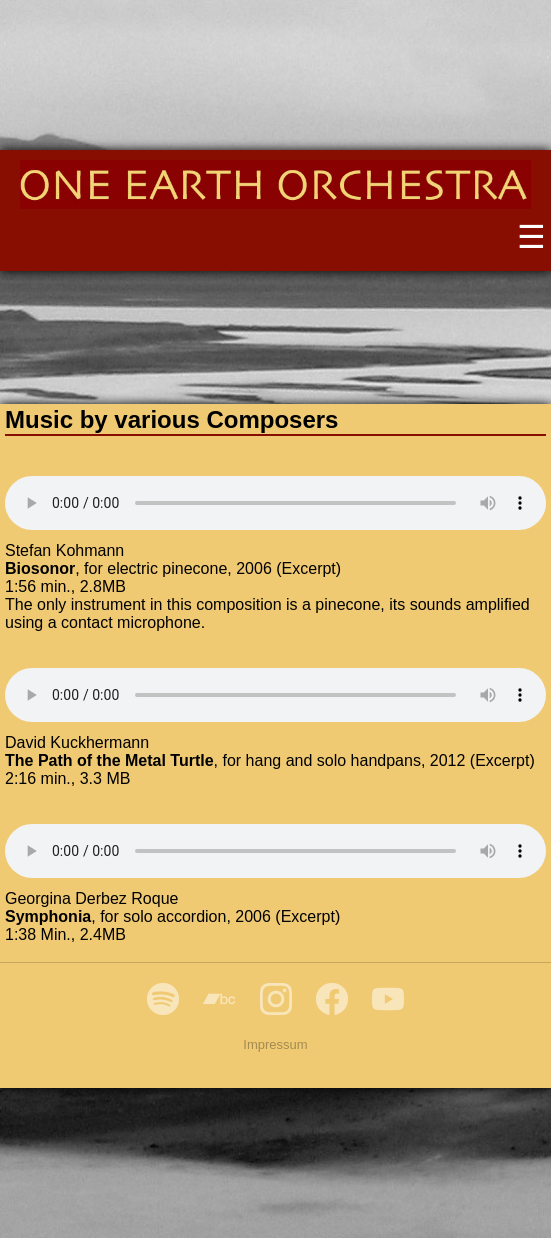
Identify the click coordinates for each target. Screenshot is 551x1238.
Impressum (275, 1044)
